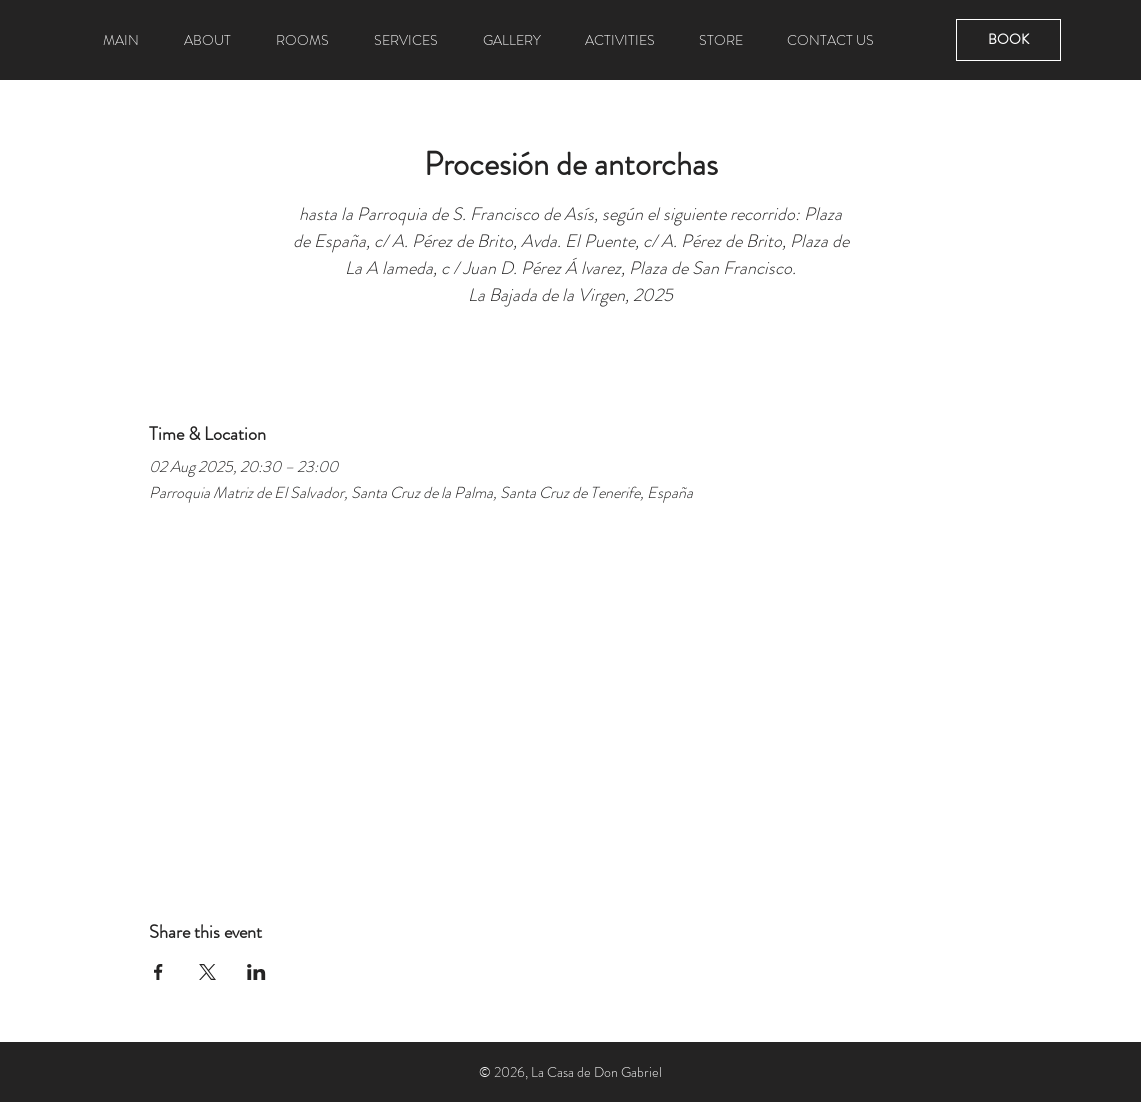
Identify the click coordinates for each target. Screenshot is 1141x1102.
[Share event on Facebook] (158, 972)
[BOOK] (1008, 40)
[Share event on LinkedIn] (256, 972)
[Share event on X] (207, 972)
